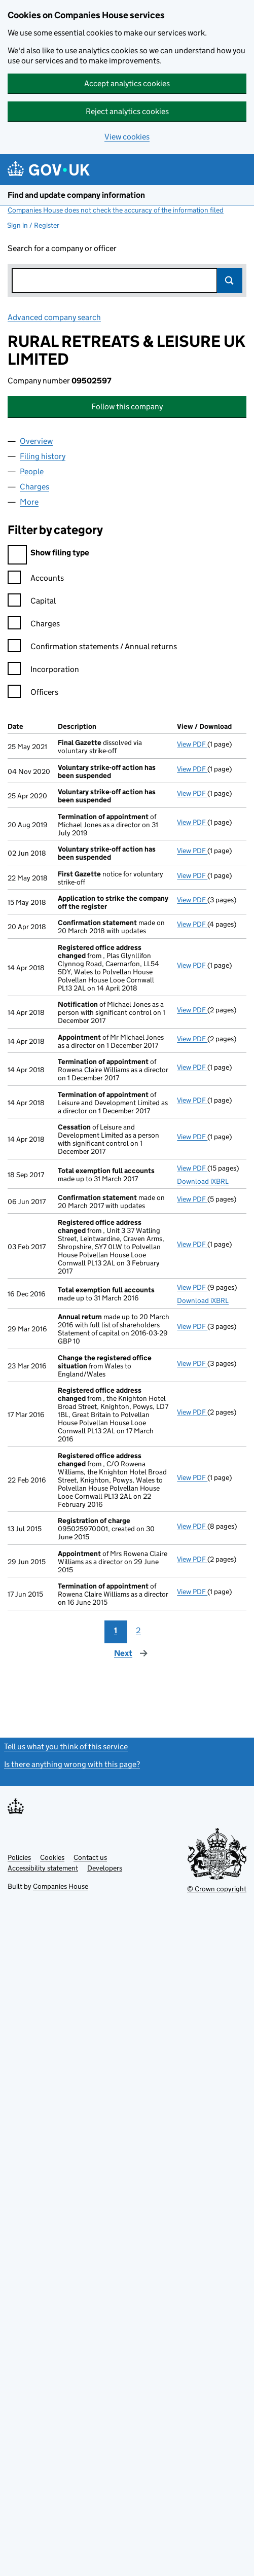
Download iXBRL (203, 1181)
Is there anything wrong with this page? (72, 1764)
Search (229, 280)
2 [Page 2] (138, 1630)
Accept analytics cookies (127, 83)
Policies (19, 1857)
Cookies (52, 1857)
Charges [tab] (34, 486)
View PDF (192, 744)
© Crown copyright (216, 1888)
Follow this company (127, 406)
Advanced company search (54, 317)
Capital (32, 602)
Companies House (60, 1886)
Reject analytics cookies (127, 111)
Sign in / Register (33, 225)
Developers (104, 1868)
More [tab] (29, 502)
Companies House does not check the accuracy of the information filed (116, 210)
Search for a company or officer (62, 248)
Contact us (90, 1857)
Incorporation (43, 670)
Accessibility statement (43, 1868)
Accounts (36, 579)
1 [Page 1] (115, 1630)
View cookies (127, 137)
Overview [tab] (36, 441)
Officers (33, 693)
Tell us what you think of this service (66, 1746)
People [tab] (32, 471)
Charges (34, 625)
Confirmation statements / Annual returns (92, 648)
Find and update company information (76, 195)
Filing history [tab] (42, 456)
